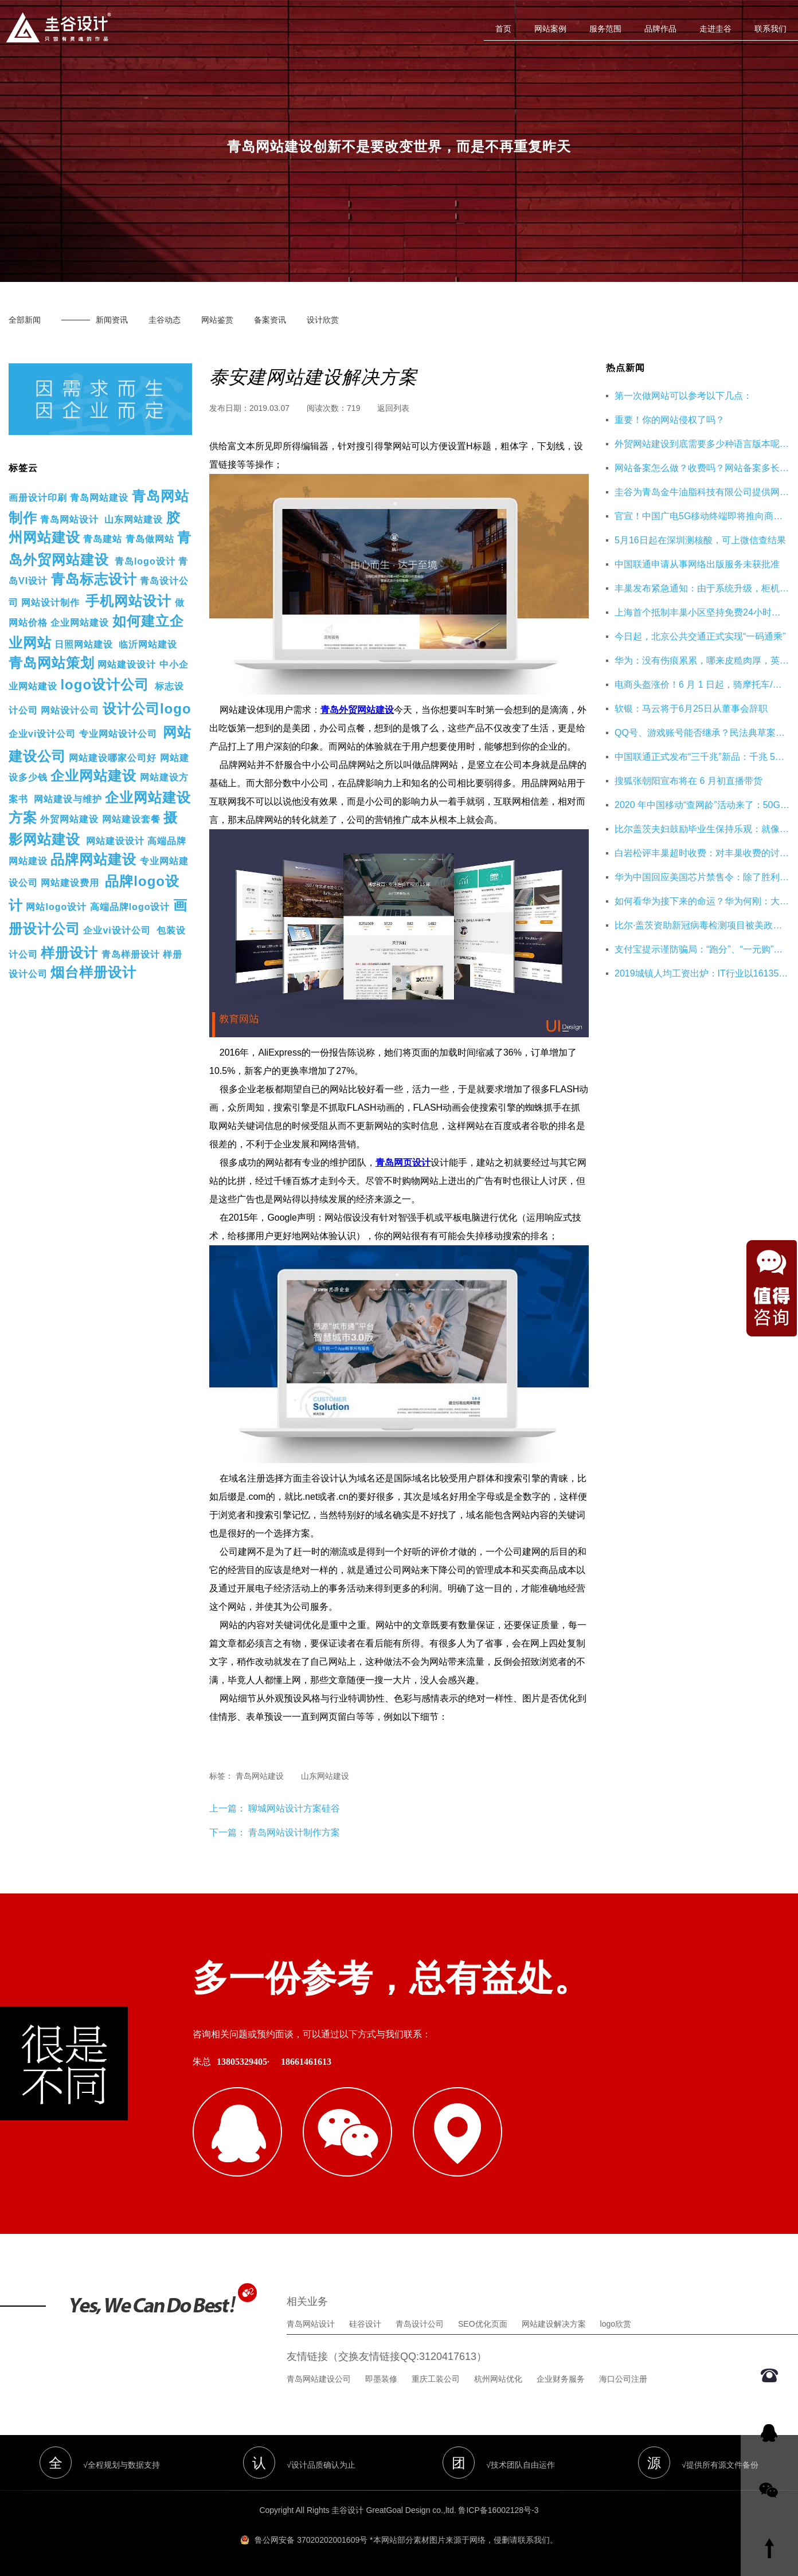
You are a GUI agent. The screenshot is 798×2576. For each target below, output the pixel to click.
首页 (503, 28)
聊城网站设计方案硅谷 (293, 1808)
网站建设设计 (126, 664)
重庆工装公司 (436, 2378)
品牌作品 (660, 28)
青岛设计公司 (420, 2323)
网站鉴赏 (217, 319)
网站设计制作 (50, 602)
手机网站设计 (128, 601)
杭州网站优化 (498, 2378)
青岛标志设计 (94, 579)
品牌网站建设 (93, 859)
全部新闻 (25, 319)
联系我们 (770, 28)
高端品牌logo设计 (130, 907)
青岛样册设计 (130, 954)
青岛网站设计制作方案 (294, 1832)
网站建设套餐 (131, 819)
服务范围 (605, 28)
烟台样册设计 (93, 972)
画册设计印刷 (38, 498)
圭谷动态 (164, 319)
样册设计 (69, 952)
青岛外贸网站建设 (357, 710)
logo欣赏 (615, 2323)
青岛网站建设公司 (319, 2378)
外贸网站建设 (69, 819)
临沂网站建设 (148, 644)
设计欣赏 (323, 319)
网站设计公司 (70, 710)
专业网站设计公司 (118, 734)
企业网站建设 (79, 623)
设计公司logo (147, 708)
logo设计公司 (104, 684)
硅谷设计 (365, 2323)
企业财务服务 (561, 2378)
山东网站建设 (133, 519)
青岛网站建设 (99, 498)
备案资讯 (270, 319)
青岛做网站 (150, 539)
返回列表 (393, 408)
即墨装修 (381, 2378)
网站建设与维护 (68, 799)
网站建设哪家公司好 (113, 758)
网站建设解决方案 (554, 2323)
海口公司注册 (623, 2378)
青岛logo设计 (145, 561)
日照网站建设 (83, 644)
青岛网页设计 (403, 1162)
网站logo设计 (56, 907)
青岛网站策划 (52, 663)
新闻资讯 (112, 319)
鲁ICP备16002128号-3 (498, 2510)
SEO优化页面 (482, 2323)
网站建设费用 (70, 883)
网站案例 (550, 28)
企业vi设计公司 (42, 734)
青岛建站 (102, 539)
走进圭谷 (715, 28)
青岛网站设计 (69, 519)
